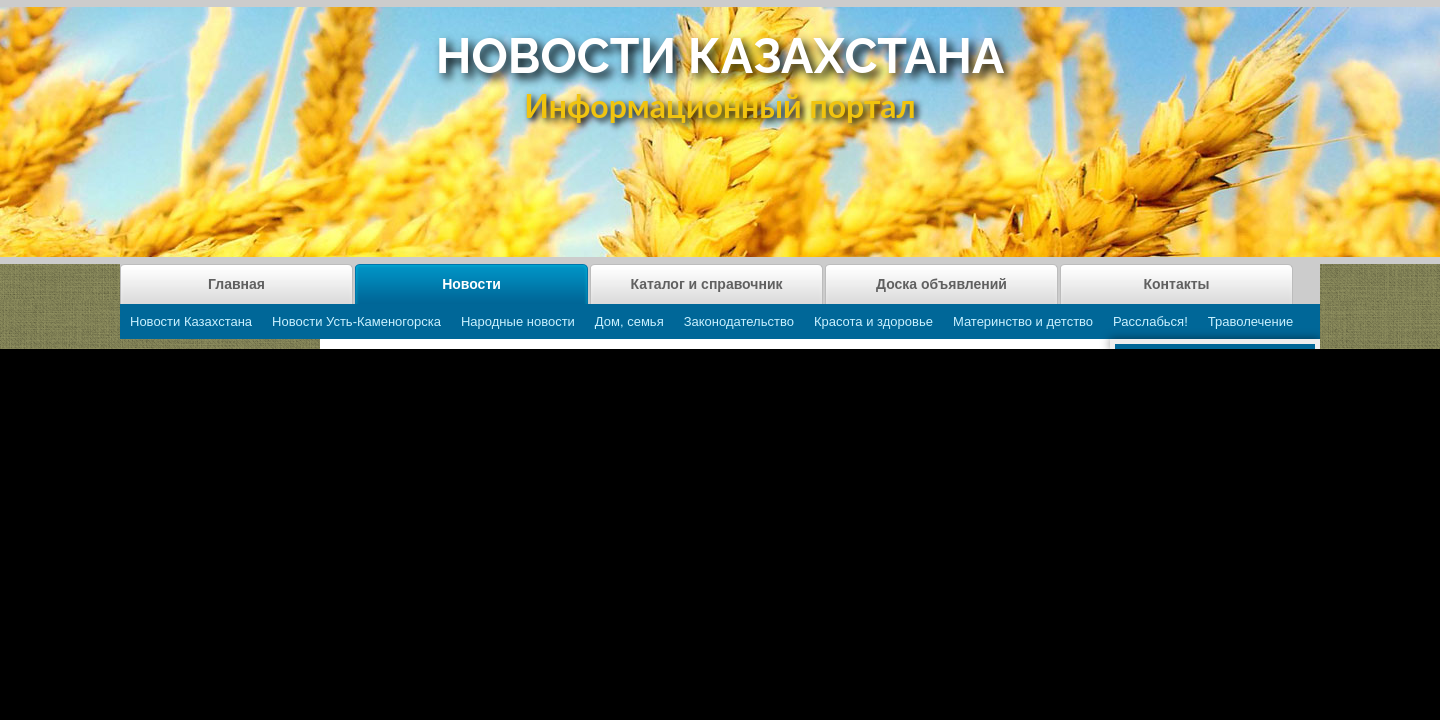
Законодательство (739, 321)
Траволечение (1250, 321)
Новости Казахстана (191, 321)
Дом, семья (629, 321)
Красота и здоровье (873, 321)
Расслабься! (1150, 321)
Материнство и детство (1023, 321)
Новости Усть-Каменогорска (356, 321)
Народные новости (518, 321)
